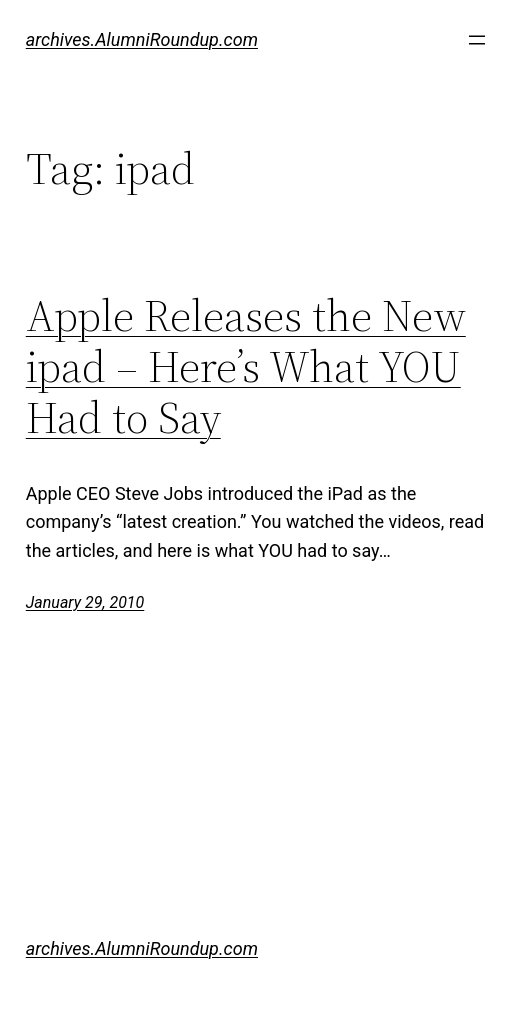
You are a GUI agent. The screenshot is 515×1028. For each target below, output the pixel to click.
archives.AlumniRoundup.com (142, 39)
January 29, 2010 (85, 602)
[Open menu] (477, 40)
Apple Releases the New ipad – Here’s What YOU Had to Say (246, 367)
